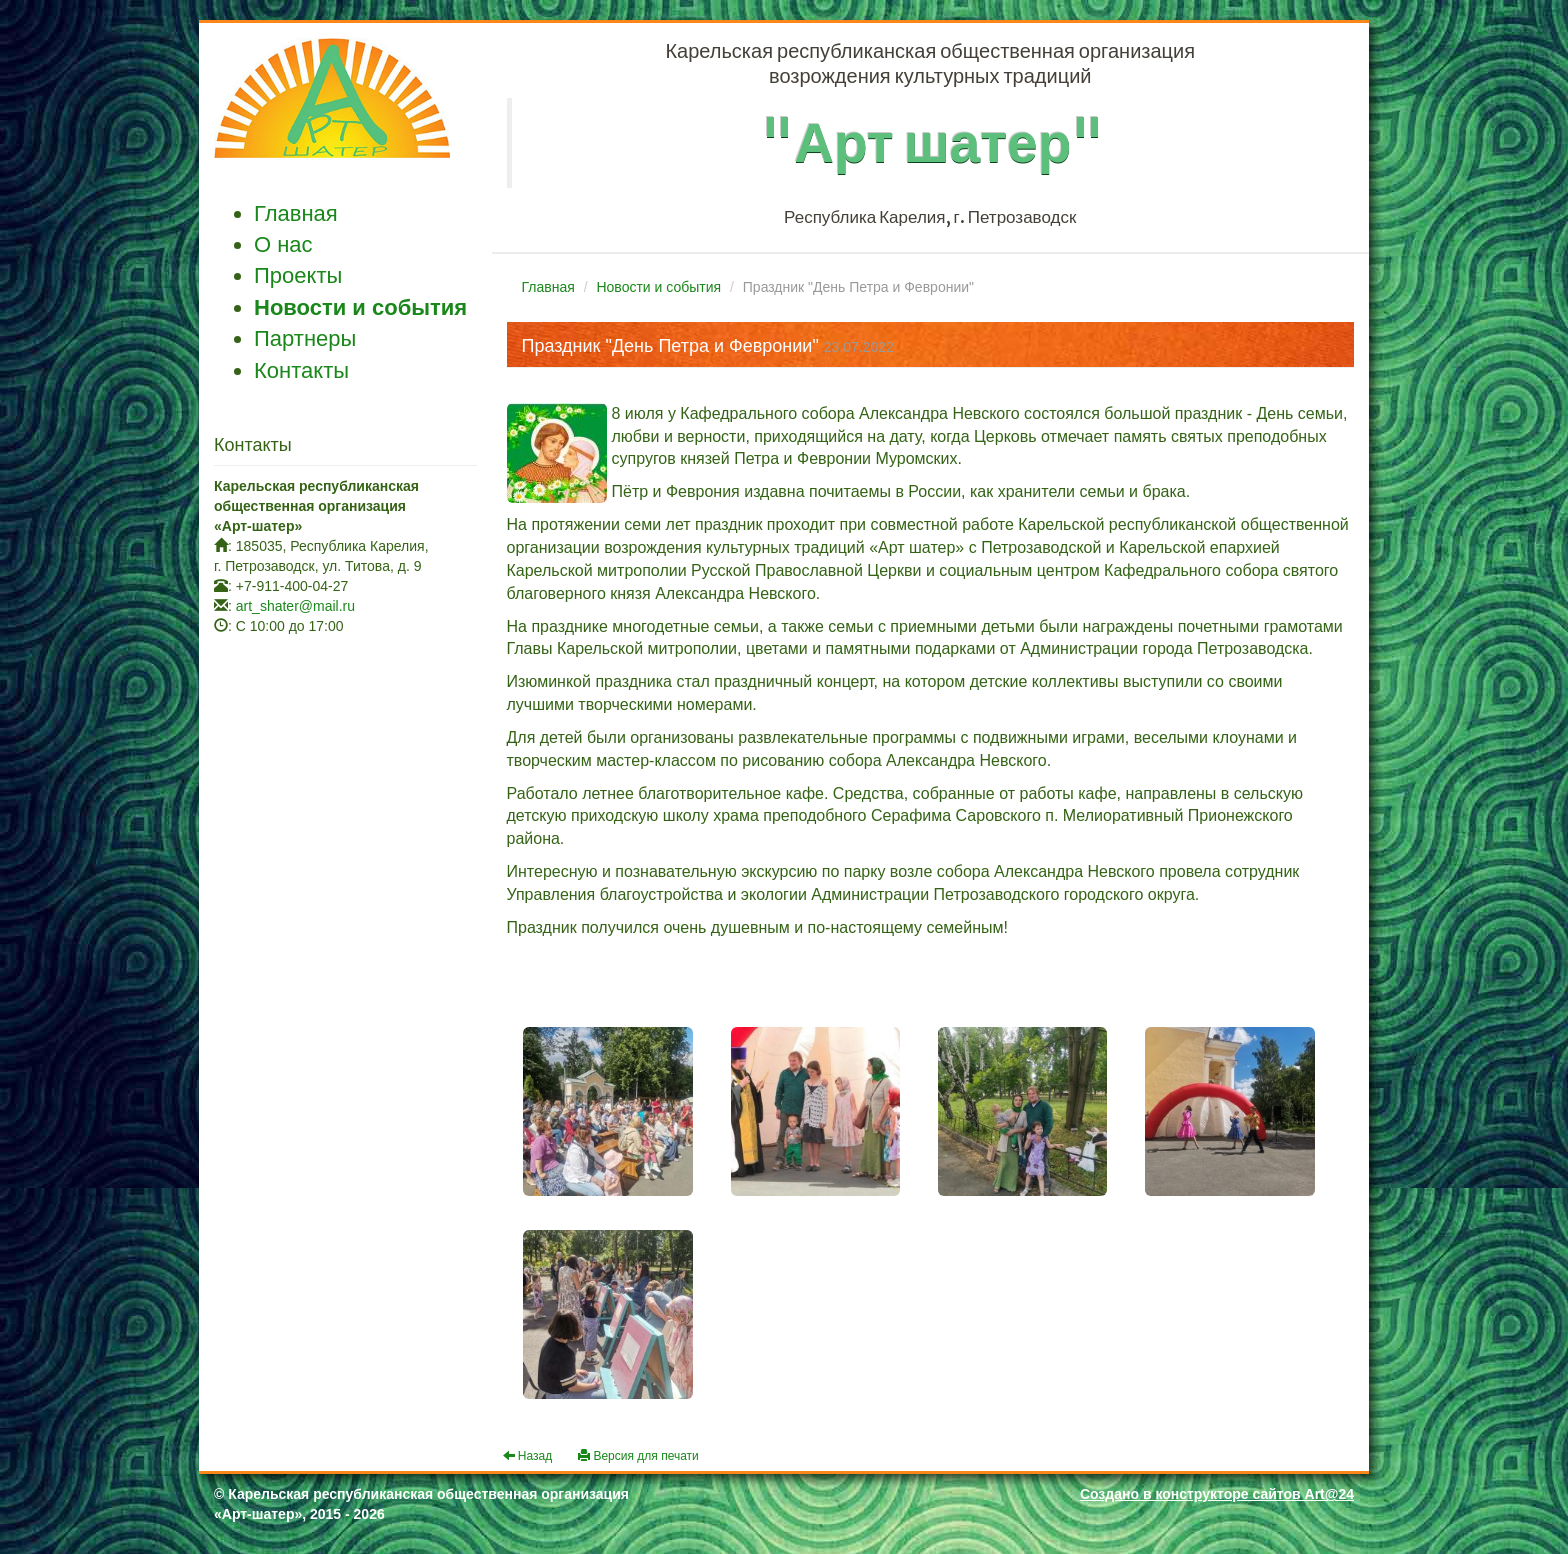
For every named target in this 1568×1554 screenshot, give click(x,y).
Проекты (298, 275)
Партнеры (305, 338)
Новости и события (360, 307)
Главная (296, 213)
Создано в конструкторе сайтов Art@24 (1217, 1494)
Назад (528, 1456)
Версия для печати (638, 1456)
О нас (283, 244)
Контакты (301, 370)
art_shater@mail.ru (295, 606)
